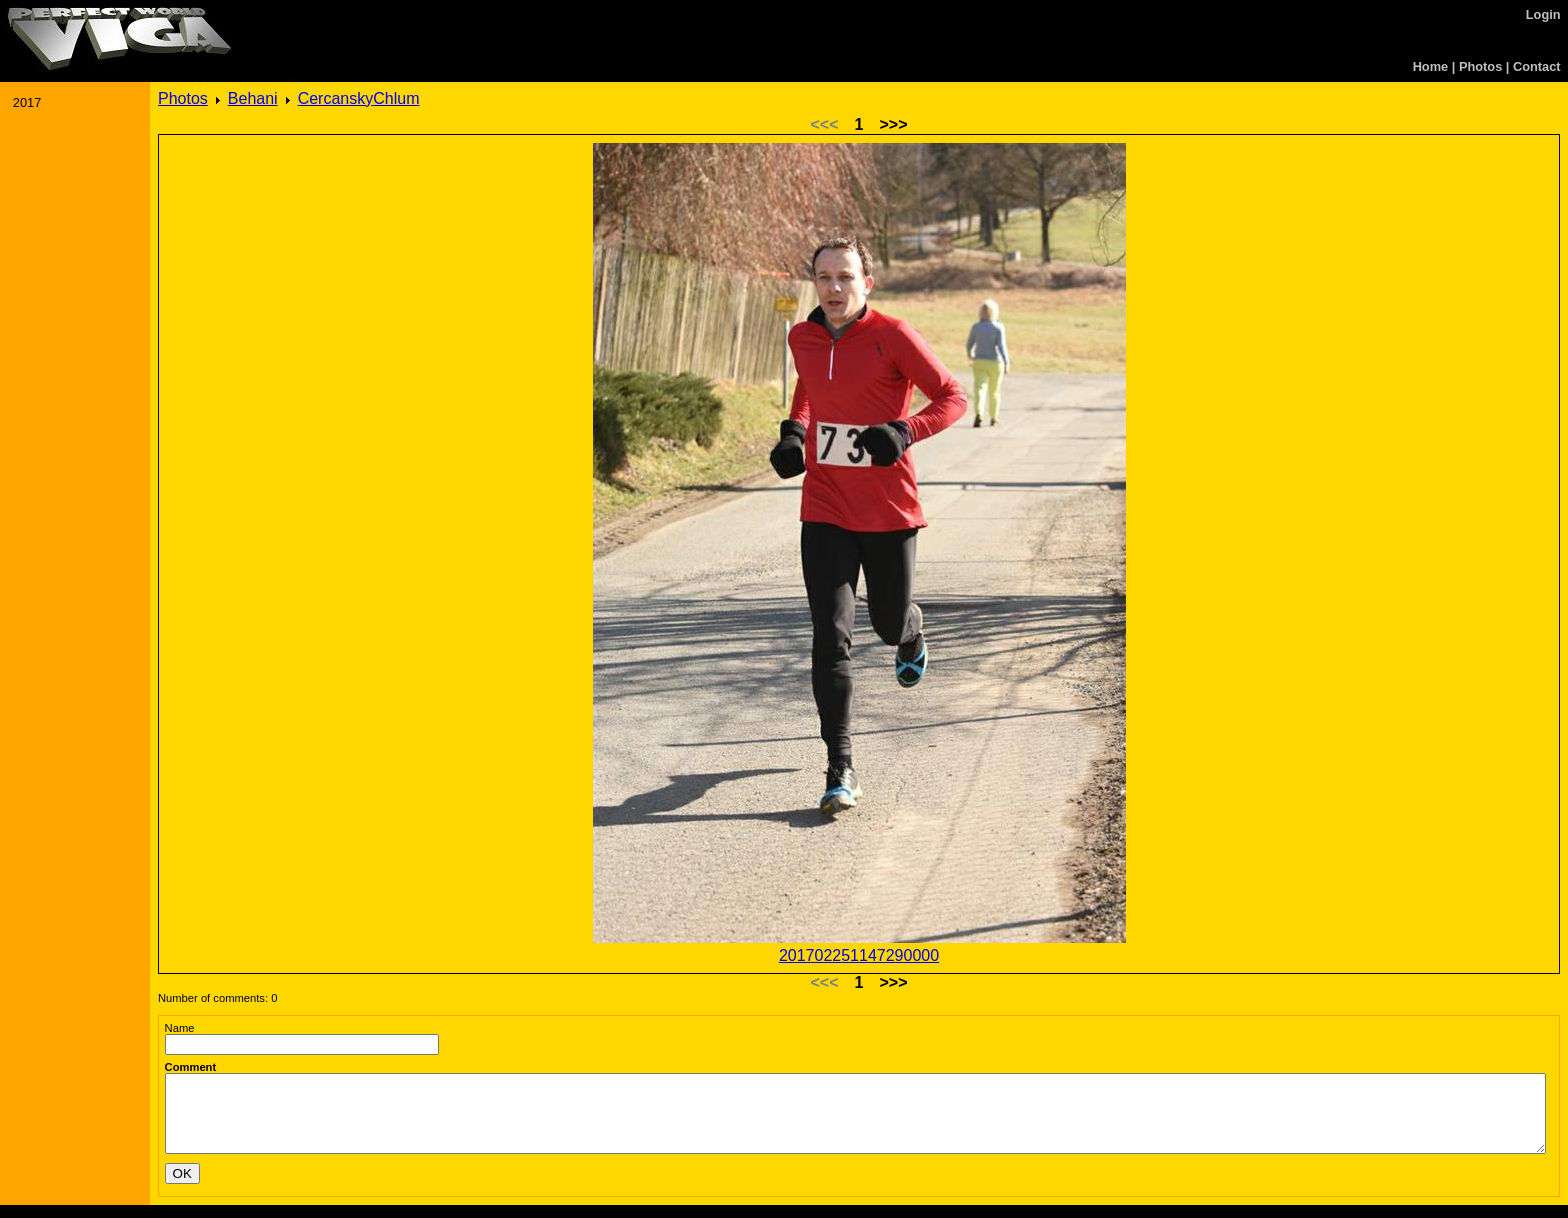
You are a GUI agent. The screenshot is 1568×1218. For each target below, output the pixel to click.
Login (1543, 14)
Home (1431, 66)
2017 (27, 102)
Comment (191, 1067)
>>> (893, 124)
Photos (1480, 66)
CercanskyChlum (359, 98)
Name (180, 1028)
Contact (1537, 66)
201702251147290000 (859, 955)
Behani (253, 98)
